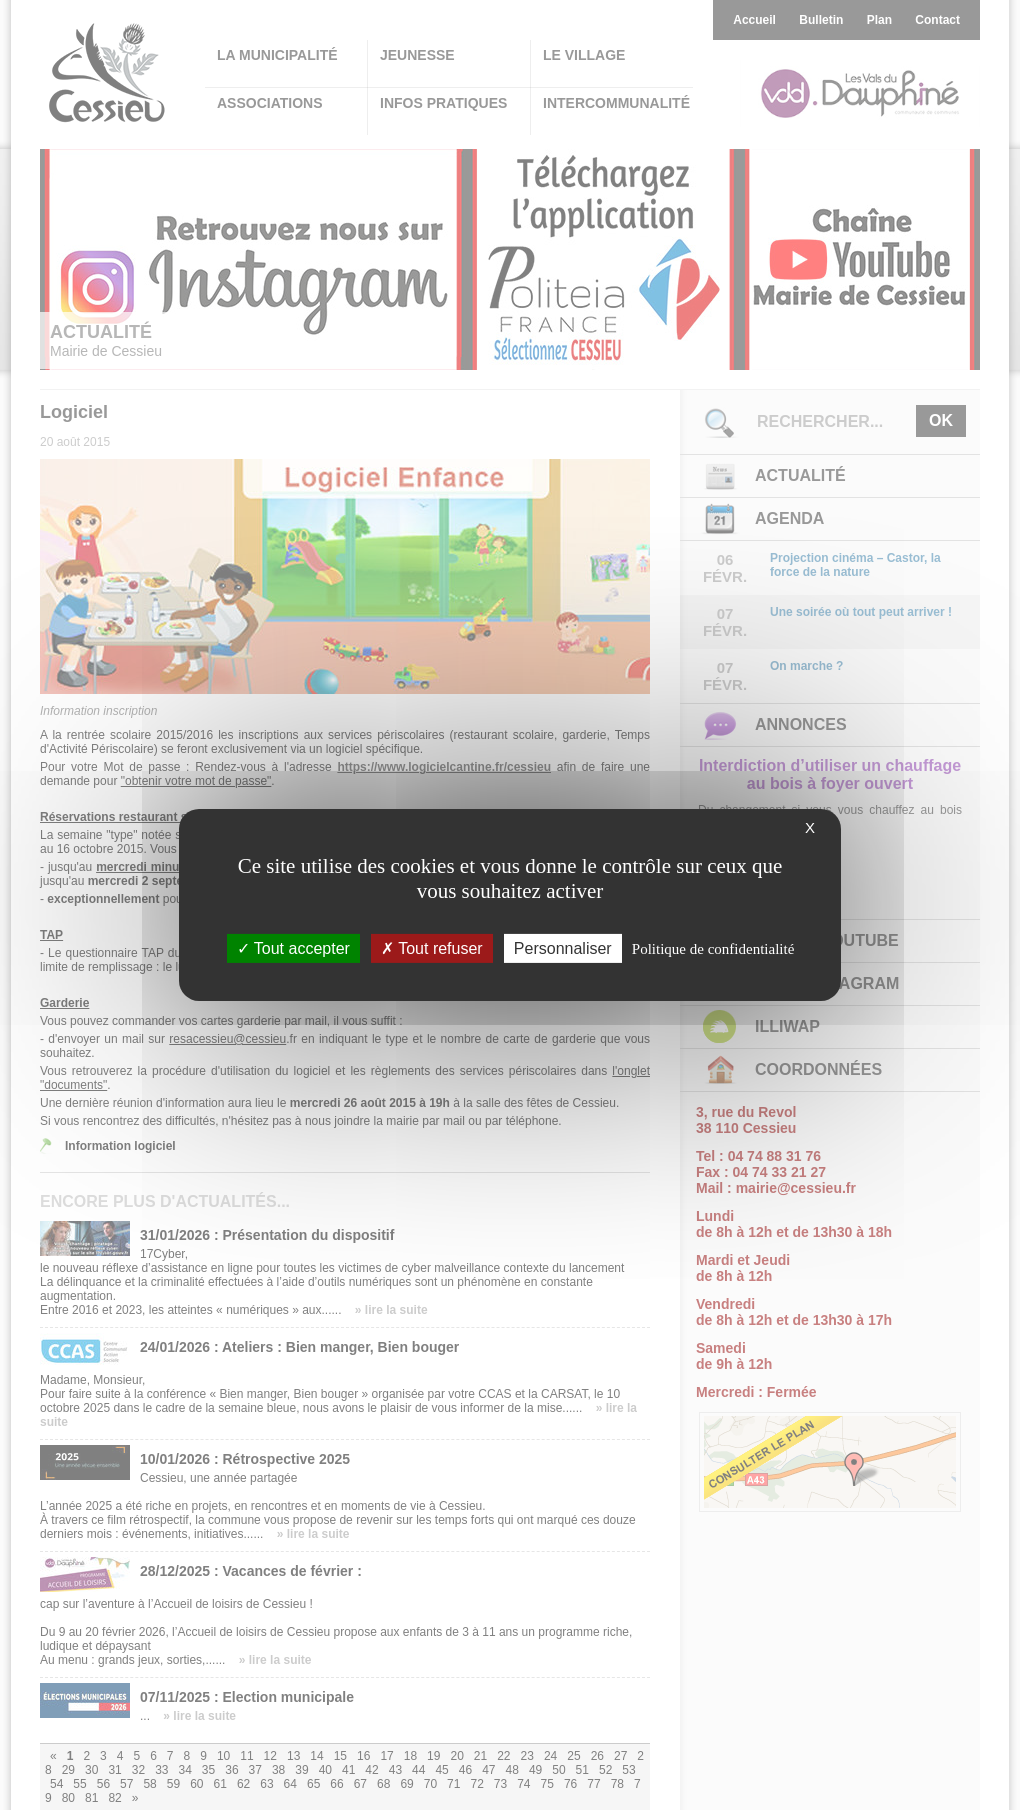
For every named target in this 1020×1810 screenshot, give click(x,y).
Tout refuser (432, 948)
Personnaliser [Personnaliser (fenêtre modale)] (563, 948)
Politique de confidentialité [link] (713, 949)
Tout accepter (293, 948)
